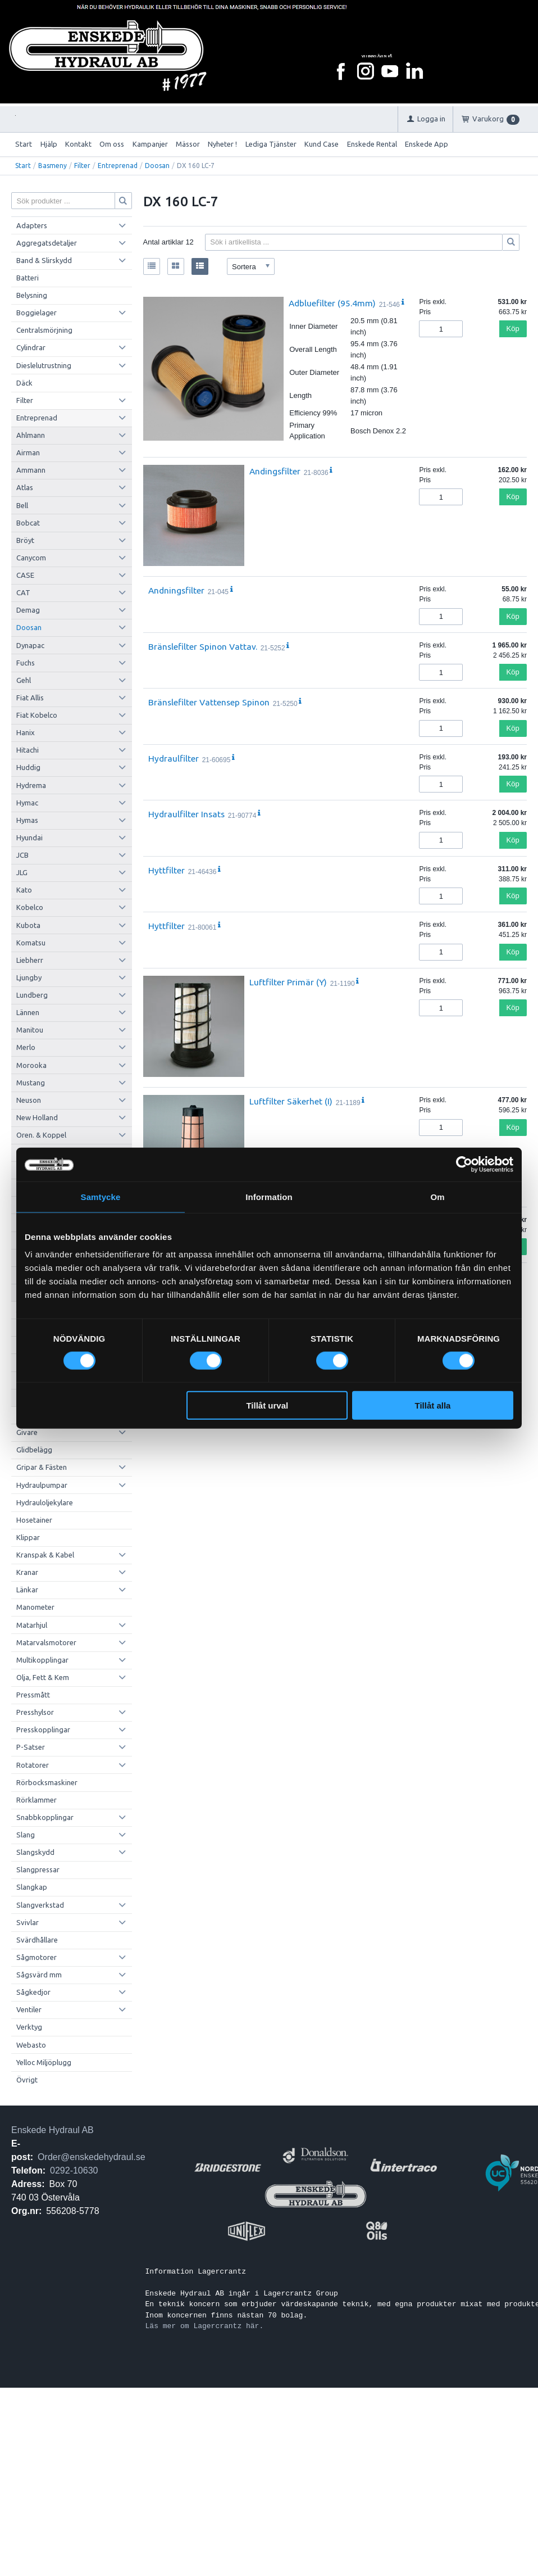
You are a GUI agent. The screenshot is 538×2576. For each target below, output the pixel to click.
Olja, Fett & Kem (42, 1677)
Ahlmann (30, 435)
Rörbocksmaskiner (46, 1782)
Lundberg (32, 995)
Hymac (27, 803)
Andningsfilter (176, 590)
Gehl (23, 680)
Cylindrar (30, 347)
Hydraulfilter (173, 758)
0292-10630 (74, 2170)
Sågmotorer (36, 1957)
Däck (24, 383)
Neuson (28, 1100)
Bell (22, 505)
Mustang (30, 1082)
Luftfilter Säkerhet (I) (290, 1101)
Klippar (28, 1537)
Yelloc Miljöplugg (43, 2062)
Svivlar (27, 1922)
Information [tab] (269, 1196)
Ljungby (29, 977)
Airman (28, 452)
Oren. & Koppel (41, 1135)
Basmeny (52, 165)
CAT (23, 592)
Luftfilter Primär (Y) (288, 982)
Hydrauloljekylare (44, 1502)
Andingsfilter (274, 471)
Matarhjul (31, 1625)
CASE (25, 575)
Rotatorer (32, 1765)
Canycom (31, 558)
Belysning (31, 295)
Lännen (27, 1012)
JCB (22, 855)
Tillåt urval (267, 1405)
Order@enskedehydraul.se (91, 2157)
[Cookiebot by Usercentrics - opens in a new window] (464, 1164)
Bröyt (25, 540)
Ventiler (29, 2009)
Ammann (30, 470)
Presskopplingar (43, 1729)
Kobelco (29, 907)
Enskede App (426, 144)
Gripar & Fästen (41, 1467)
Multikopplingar (42, 1660)
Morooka (31, 1065)
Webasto (31, 2045)
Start (23, 144)
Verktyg (29, 2027)
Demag (28, 610)
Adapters (31, 225)
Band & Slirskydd (44, 260)
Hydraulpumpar (41, 1485)
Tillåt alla (432, 1405)
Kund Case (321, 144)
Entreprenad (118, 165)
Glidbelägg (34, 1450)
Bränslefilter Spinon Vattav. (202, 646)
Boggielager (36, 312)
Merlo (25, 1047)
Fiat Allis (30, 697)
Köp (513, 328)
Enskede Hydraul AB (52, 2130)
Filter (82, 165)
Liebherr (29, 960)
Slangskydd (35, 1852)
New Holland (37, 1117)
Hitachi (27, 750)
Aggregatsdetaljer (46, 243)
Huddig (28, 767)
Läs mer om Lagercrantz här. (204, 2326)
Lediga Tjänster (271, 144)
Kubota (28, 925)
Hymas (27, 820)
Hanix (25, 732)
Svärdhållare (37, 1940)
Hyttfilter (166, 870)
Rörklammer (36, 1800)
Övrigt (27, 2080)
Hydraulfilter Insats (186, 814)
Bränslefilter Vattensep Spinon (209, 702)
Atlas (24, 487)
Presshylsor (35, 1712)
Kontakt (78, 144)
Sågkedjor (33, 1992)
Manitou (29, 1030)
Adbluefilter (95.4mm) (332, 303)
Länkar (27, 1589)
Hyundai (29, 837)
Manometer (35, 1607)
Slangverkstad (40, 1905)
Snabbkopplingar (45, 1817)
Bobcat (28, 523)
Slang (25, 1835)
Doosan (157, 165)
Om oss (111, 144)
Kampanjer (150, 144)
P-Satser (30, 1747)
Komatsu (30, 943)
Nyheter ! (222, 144)
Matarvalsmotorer (46, 1642)
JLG (22, 872)
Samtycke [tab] (101, 1196)
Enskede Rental (372, 144)
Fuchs (25, 663)
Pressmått (33, 1695)
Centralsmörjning (44, 330)
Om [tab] (437, 1196)
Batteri (27, 278)
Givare (27, 1432)
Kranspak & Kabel (45, 1555)
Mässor (188, 144)
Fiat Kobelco (36, 715)
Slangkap (31, 1887)
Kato (24, 890)
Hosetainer (34, 1520)
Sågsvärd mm (39, 1975)
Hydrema (31, 785)
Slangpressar (38, 1869)
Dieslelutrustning (43, 365)
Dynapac (30, 645)
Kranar (27, 1572)
